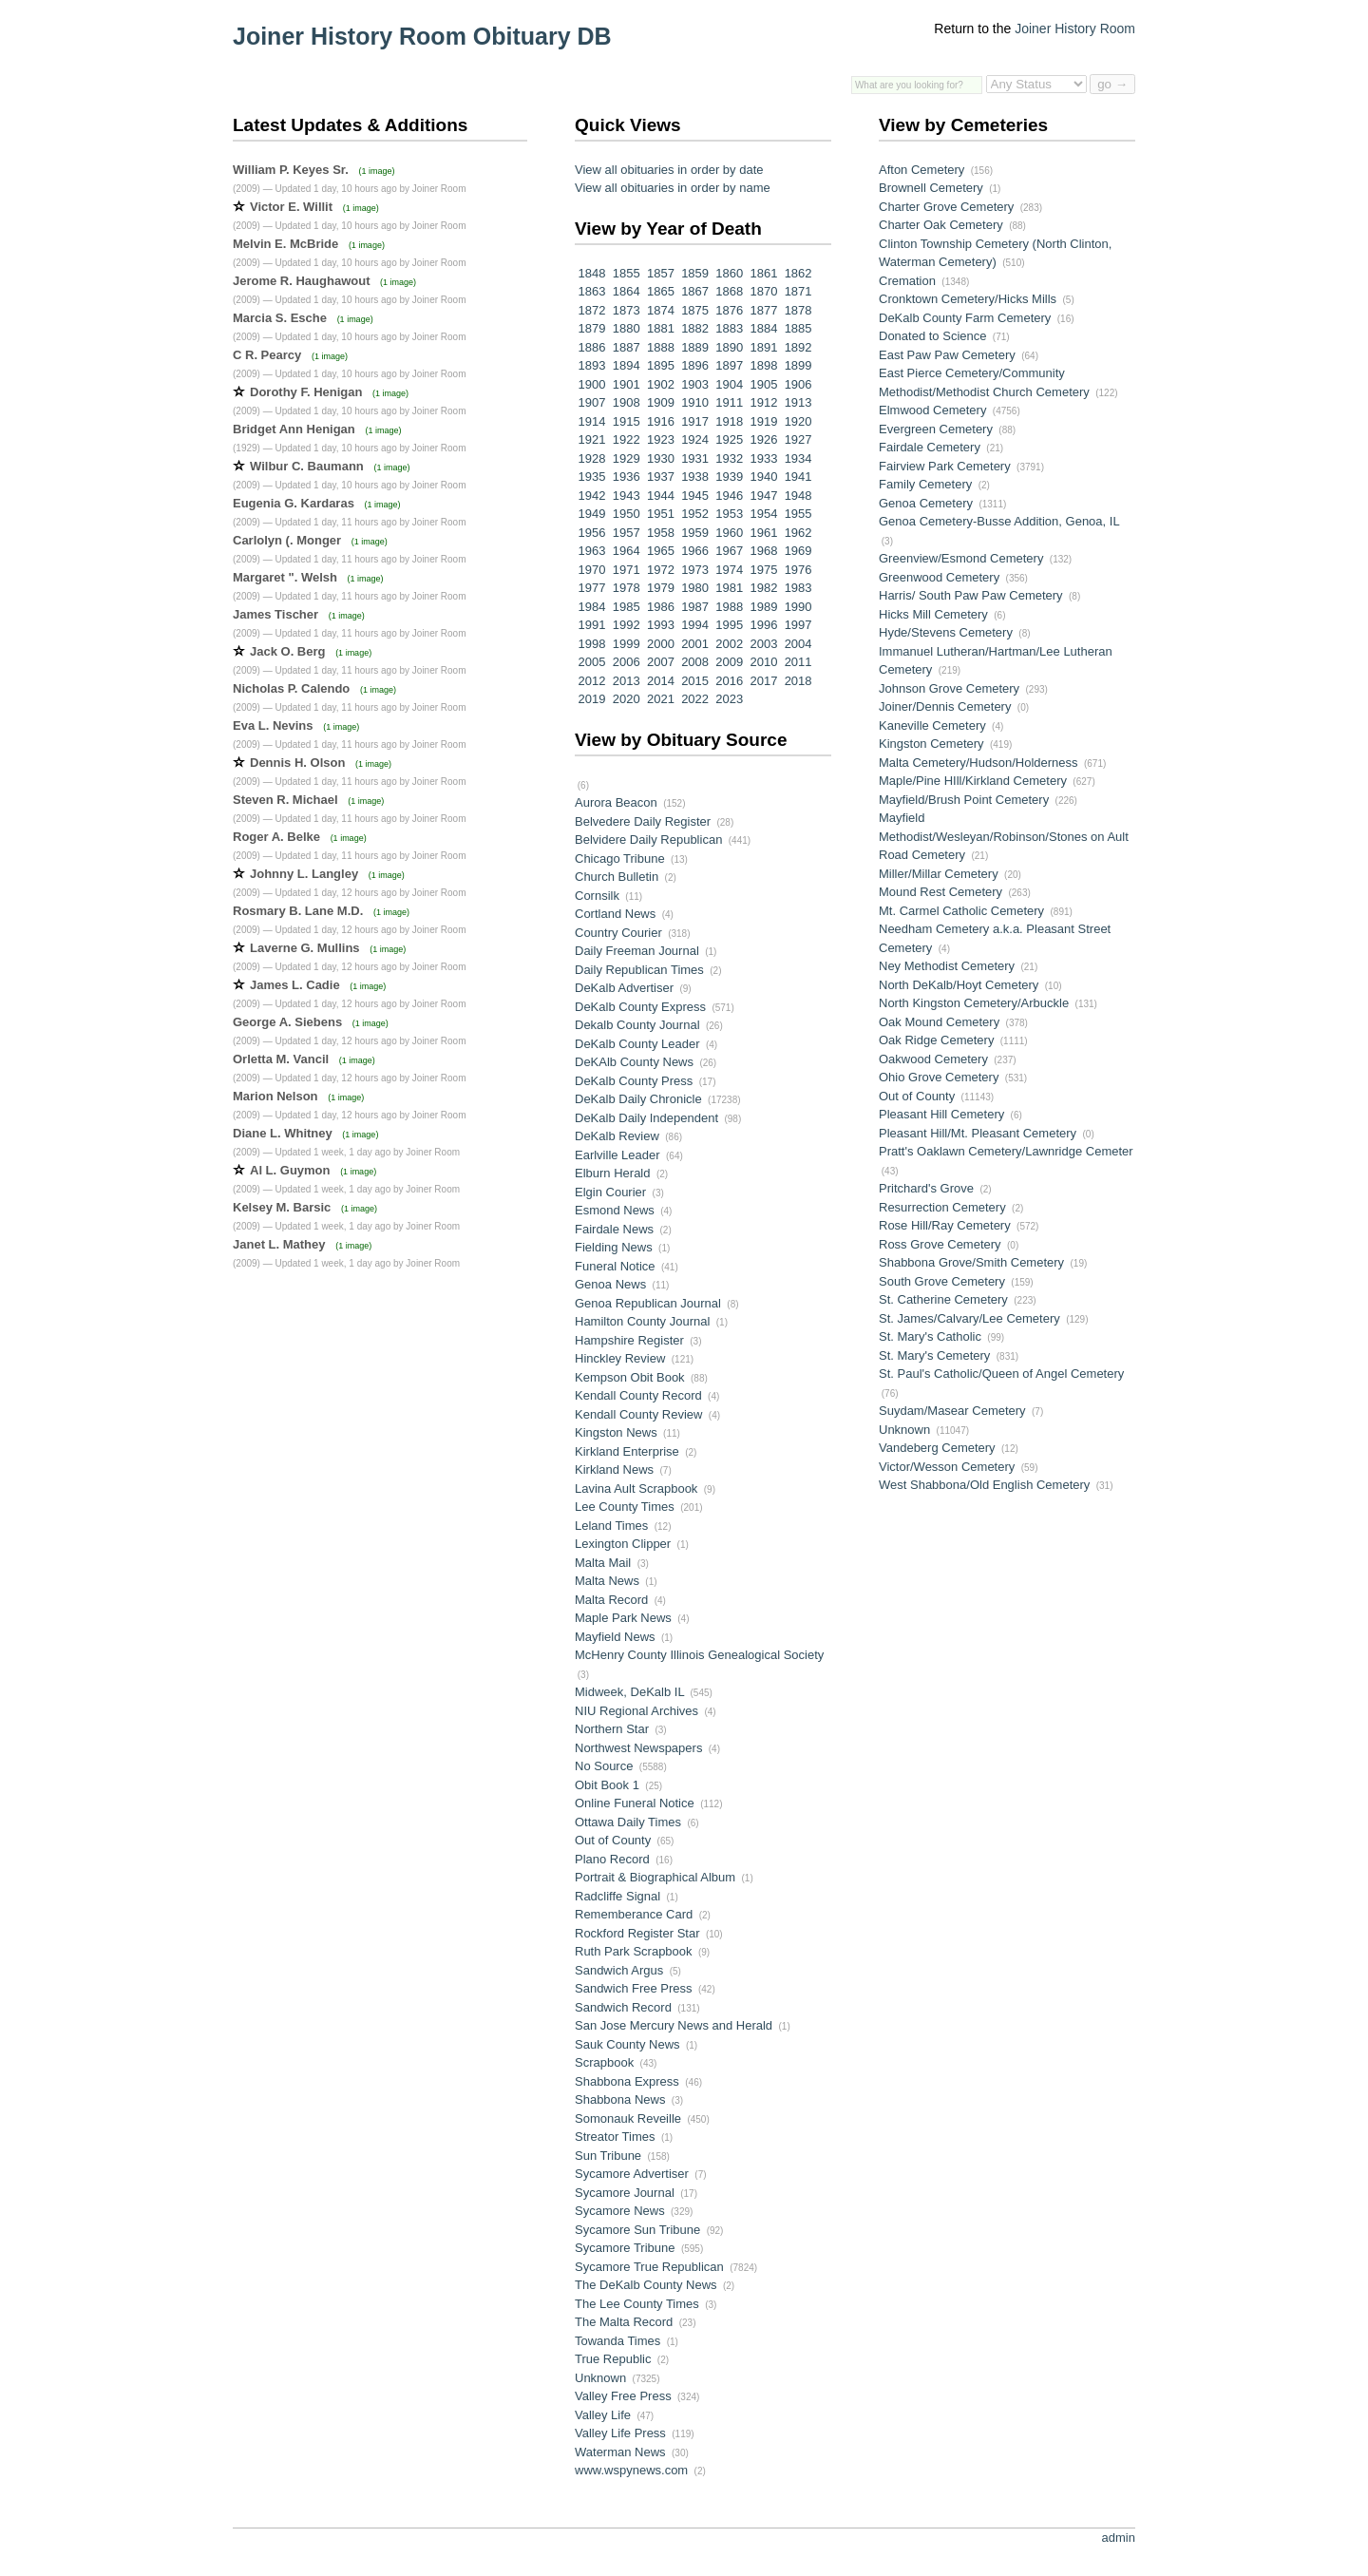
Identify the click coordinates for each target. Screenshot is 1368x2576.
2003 (762, 644)
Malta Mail (603, 1562)
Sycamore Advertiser (632, 2173)
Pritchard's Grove (926, 1188)
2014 (658, 681)
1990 (796, 607)
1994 (694, 625)
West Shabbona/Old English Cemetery (984, 1485)
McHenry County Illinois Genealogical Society (699, 1655)
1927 (796, 439)
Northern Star (612, 1729)
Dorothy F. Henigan (306, 392)
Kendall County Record (638, 1395)
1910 (694, 402)
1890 (728, 347)
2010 (762, 662)
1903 (694, 384)
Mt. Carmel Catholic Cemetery (961, 911)
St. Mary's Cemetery (934, 1355)
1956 (590, 532)
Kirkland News (614, 1469)
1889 (694, 347)
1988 (728, 607)
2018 (796, 681)
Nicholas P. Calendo (291, 688)
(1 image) (376, 171)
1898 (762, 365)
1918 (728, 421)
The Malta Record (624, 2322)
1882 (694, 328)
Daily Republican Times (639, 970)
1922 (624, 439)
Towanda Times (617, 2341)
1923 (658, 439)
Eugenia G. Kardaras (293, 503)
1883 (728, 328)
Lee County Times (624, 1506)
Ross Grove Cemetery (940, 1244)
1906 (796, 384)
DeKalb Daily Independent (646, 1118)
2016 (728, 681)
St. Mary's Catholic (930, 1336)
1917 (694, 421)
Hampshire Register (629, 1340)
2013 (624, 681)
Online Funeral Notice (634, 1803)
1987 (694, 607)
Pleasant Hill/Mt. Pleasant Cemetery (977, 1133)
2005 (590, 662)
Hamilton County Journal (642, 1321)
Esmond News (615, 1210)
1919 (762, 421)
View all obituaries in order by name (672, 188)
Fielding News (614, 1247)
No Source (604, 1766)
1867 (694, 291)
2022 (694, 699)
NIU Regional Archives (636, 1711)
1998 (590, 644)
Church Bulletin (616, 876)
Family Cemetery (925, 484)
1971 (624, 570)
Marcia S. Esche (280, 318)
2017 (762, 681)
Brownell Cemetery (931, 188)
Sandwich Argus (619, 1970)
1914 (590, 421)
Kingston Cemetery (931, 743)
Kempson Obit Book (630, 1377)
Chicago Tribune (620, 858)
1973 (694, 570)
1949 (590, 513)
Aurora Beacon (616, 802)
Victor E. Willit (291, 207)
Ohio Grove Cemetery (938, 1077)
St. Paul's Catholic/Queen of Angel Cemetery (1001, 1373)
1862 (796, 273)
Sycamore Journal (624, 2192)
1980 (694, 588)
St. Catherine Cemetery (943, 1299)
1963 (590, 551)
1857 (658, 273)
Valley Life (603, 2415)
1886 (590, 347)
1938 (694, 476)
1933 (762, 458)
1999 (624, 644)
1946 (728, 495)
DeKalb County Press (634, 1081)
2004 (796, 644)
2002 (728, 644)
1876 (728, 310)
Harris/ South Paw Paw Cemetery (971, 595)
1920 (796, 421)
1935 (590, 476)
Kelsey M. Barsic (282, 1207)
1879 (590, 328)
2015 (694, 681)
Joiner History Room (1075, 28)
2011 (796, 662)
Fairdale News (614, 1229)
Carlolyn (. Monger (287, 540)
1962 (796, 532)
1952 (694, 513)
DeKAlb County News (634, 1062)
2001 (694, 644)
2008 (694, 662)
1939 (728, 476)
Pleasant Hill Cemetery (941, 1114)
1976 (796, 570)
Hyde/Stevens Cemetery (946, 632)
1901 (624, 384)
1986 (658, 607)
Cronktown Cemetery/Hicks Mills (967, 299)
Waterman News (620, 2452)
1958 (658, 532)
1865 (658, 291)
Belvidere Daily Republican (648, 839)
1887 (624, 347)
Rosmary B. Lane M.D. (298, 911)
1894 (624, 365)
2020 (624, 699)
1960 (728, 532)
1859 (694, 273)
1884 (762, 328)
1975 (762, 570)
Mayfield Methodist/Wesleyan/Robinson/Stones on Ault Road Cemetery (1004, 836)
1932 (728, 458)
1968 (762, 551)
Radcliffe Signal (617, 1896)
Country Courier (618, 932)
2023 (728, 699)
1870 (762, 291)
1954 (762, 513)
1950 (624, 513)
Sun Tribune (608, 2155)
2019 (590, 699)
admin (1118, 2537)
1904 (728, 384)
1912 (762, 402)
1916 (658, 421)
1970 (590, 570)
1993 (658, 625)
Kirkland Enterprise (627, 1451)
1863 (590, 291)
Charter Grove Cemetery (946, 207)
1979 (658, 588)
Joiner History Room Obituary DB (422, 36)
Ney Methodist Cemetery (947, 966)
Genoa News (610, 1284)
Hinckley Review (620, 1358)
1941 (796, 476)
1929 (624, 458)
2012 (590, 681)
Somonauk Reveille (628, 2118)
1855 (624, 273)
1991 (590, 625)
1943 (624, 495)
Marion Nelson (275, 1096)
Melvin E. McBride (285, 244)
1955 (796, 513)
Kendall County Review (638, 1414)
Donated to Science (932, 336)
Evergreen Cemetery (936, 429)
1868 (728, 291)
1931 (694, 458)
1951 (658, 513)
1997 (796, 625)
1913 (796, 402)
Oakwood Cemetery (933, 1059)
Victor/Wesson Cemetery (947, 1467)
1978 (624, 588)
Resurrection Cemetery (942, 1207)
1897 (728, 365)
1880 (624, 328)
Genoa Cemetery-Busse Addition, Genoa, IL (999, 521)
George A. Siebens (287, 1022)
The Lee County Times (637, 2304)
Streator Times (615, 2136)
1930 (658, 458)
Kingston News (616, 1432)
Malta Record (611, 1600)
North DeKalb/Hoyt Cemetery (958, 985)
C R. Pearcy (267, 355)
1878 (796, 310)
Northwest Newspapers (638, 1748)
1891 (762, 347)
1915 (624, 421)
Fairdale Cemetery (929, 447)
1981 (728, 588)
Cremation (907, 281)
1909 (658, 402)
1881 (658, 328)
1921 (590, 439)
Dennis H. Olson (297, 762)
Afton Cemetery (921, 169)
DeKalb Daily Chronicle (638, 1099)
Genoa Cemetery (926, 503)
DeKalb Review (617, 1136)
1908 (624, 402)
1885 (796, 328)
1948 (796, 495)
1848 (590, 273)
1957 (624, 532)
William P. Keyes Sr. (291, 169)
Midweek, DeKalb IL (629, 1692)
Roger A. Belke (276, 837)
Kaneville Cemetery (932, 725)
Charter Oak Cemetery (941, 225)
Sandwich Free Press (634, 1988)
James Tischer (275, 614)
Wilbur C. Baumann (307, 466)
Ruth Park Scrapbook (634, 1951)
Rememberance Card (634, 1914)
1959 (694, 532)
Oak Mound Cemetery (939, 1022)
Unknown (600, 2378)
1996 (762, 625)
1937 (658, 476)
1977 (590, 588)
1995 (728, 625)
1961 (762, 532)
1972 (658, 570)
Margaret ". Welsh (285, 577)
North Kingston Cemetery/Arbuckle (974, 1003)
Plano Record (612, 1859)
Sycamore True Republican (649, 2267)
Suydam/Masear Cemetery (952, 1410)
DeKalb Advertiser (624, 988)
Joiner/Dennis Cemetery (945, 706)
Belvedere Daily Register (643, 821)
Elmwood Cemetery (932, 410)
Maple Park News (623, 1618)
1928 (590, 458)
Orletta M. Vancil (281, 1059)
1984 (590, 607)
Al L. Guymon (290, 1170)
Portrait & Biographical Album (655, 1877)
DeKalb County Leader (637, 1044)
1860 (728, 273)
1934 (796, 458)
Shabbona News (620, 2099)
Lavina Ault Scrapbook (636, 1488)
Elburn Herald (613, 1173)
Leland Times (611, 1525)
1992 (624, 625)
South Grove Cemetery (942, 1281)
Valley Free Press (623, 2396)
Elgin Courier (610, 1192)
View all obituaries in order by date (669, 169)
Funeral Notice (615, 1266)
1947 (762, 495)
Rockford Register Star (637, 1933)
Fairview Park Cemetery (945, 466)
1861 (762, 273)
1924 (694, 439)
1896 (694, 365)
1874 (658, 310)
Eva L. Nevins (273, 725)
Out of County (613, 1840)
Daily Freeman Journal (637, 951)
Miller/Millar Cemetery (938, 874)
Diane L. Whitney (282, 1133)
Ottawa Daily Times (628, 1822)
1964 (624, 551)
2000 (658, 644)
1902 (658, 384)
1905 (762, 384)
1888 (658, 347)
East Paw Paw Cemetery (947, 355)
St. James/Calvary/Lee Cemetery (969, 1318)
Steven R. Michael (285, 799)
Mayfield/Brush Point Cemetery (964, 799)
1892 (796, 347)
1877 (762, 310)
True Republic (613, 2359)
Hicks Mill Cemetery (933, 614)
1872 (590, 310)
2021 (658, 699)
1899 (796, 365)
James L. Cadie (295, 985)
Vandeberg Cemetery (937, 1448)
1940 (762, 476)
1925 (728, 439)
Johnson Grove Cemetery (949, 688)
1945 (694, 495)
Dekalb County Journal (637, 1025)
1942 (590, 495)
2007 (658, 662)
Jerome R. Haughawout (301, 281)
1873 (624, 310)
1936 (624, 476)
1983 (796, 588)
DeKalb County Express (640, 1007)
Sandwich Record (623, 2007)
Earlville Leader (617, 1155)
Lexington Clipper (623, 1543)
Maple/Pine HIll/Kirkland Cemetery (973, 780)
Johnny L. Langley (304, 874)
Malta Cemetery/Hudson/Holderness (978, 762)
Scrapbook (604, 2062)
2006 (624, 662)
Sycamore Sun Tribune (637, 2230)
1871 (796, 291)
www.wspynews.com (631, 2470)
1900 (590, 384)
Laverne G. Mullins (305, 948)
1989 (762, 607)
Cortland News (615, 913)
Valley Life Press (620, 2433)
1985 (624, 607)
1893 (590, 365)
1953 (728, 513)
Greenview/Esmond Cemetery (961, 558)
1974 (728, 570)
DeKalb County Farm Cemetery (965, 318)
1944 (658, 495)
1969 (796, 551)
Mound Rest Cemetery (940, 892)
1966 (694, 551)
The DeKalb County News (646, 2285)
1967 (728, 551)
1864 (624, 291)
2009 (728, 662)
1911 (728, 402)
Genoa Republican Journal (648, 1303)
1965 (658, 551)
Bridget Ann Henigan (294, 429)
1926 (762, 439)
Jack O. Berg (288, 651)
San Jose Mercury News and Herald (673, 2025)
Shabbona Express (627, 2081)
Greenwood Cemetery (939, 577)
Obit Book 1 (607, 1785)
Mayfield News (615, 1637)
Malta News (607, 1581)
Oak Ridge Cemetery (936, 1040)
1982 (762, 588)
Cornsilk (597, 895)
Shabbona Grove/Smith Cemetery (971, 1262)
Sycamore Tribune (625, 2248)
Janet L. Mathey (279, 1244)
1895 (658, 365)
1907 (590, 402)
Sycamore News (620, 2211)
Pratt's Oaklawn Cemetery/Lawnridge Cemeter (1006, 1151)
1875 (694, 310)
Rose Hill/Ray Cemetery (945, 1225)
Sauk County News (627, 2044)
